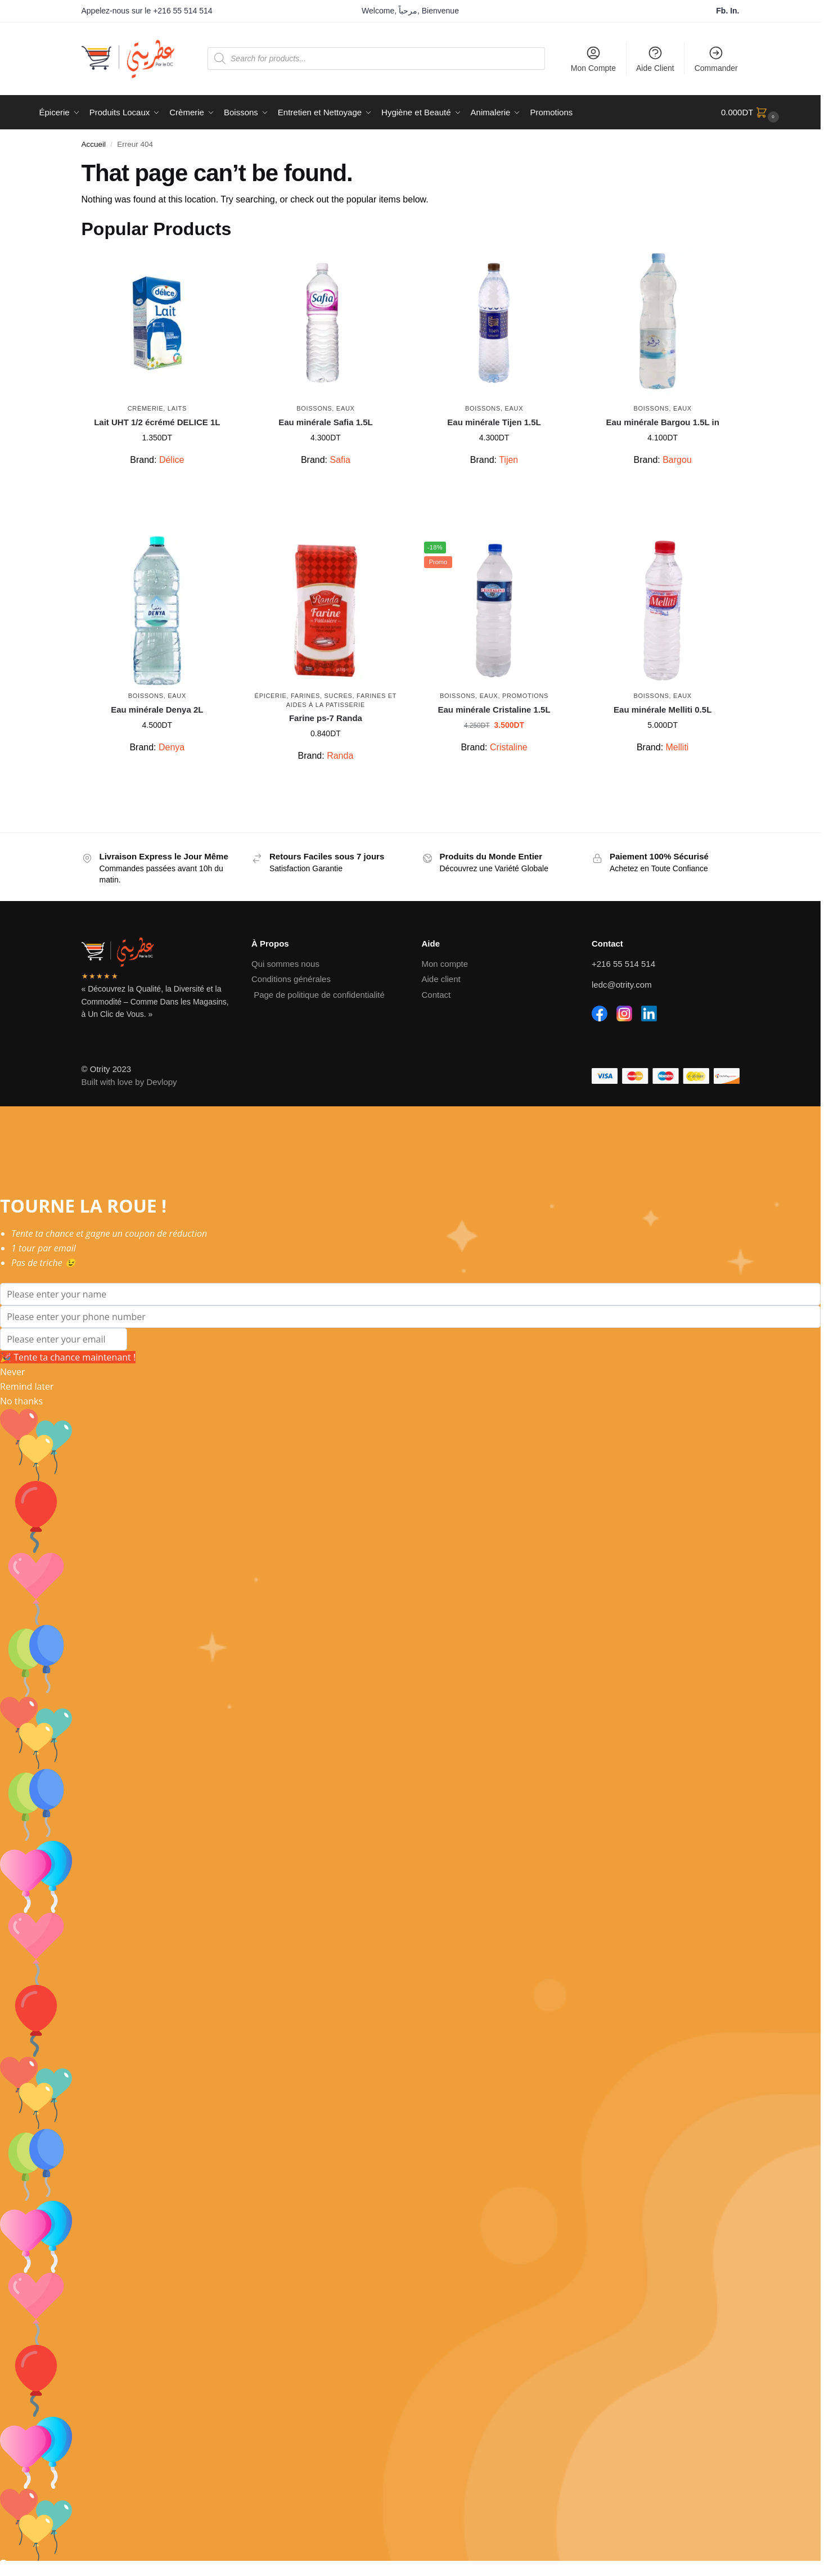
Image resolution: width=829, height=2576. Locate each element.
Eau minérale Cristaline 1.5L (494, 709)
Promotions (525, 695)
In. (734, 10)
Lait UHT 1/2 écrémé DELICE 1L (157, 422)
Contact (436, 994)
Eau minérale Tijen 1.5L (493, 422)
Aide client (441, 979)
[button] (751, 112)
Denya (171, 747)
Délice (171, 460)
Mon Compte (593, 59)
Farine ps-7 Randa (325, 718)
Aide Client (655, 59)
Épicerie (271, 695)
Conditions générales (291, 979)
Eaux (345, 408)
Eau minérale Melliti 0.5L (662, 709)
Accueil (94, 144)
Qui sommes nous (285, 964)
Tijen (508, 460)
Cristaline (509, 747)
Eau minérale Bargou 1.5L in (662, 422)
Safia (340, 460)
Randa (340, 755)
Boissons (314, 408)
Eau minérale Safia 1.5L (325, 422)
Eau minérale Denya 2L (157, 709)
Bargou (677, 460)
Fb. (723, 10)
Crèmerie (146, 408)
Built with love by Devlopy (129, 1082)
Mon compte (445, 964)
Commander (716, 59)
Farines (305, 695)
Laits (177, 408)
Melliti (677, 747)
